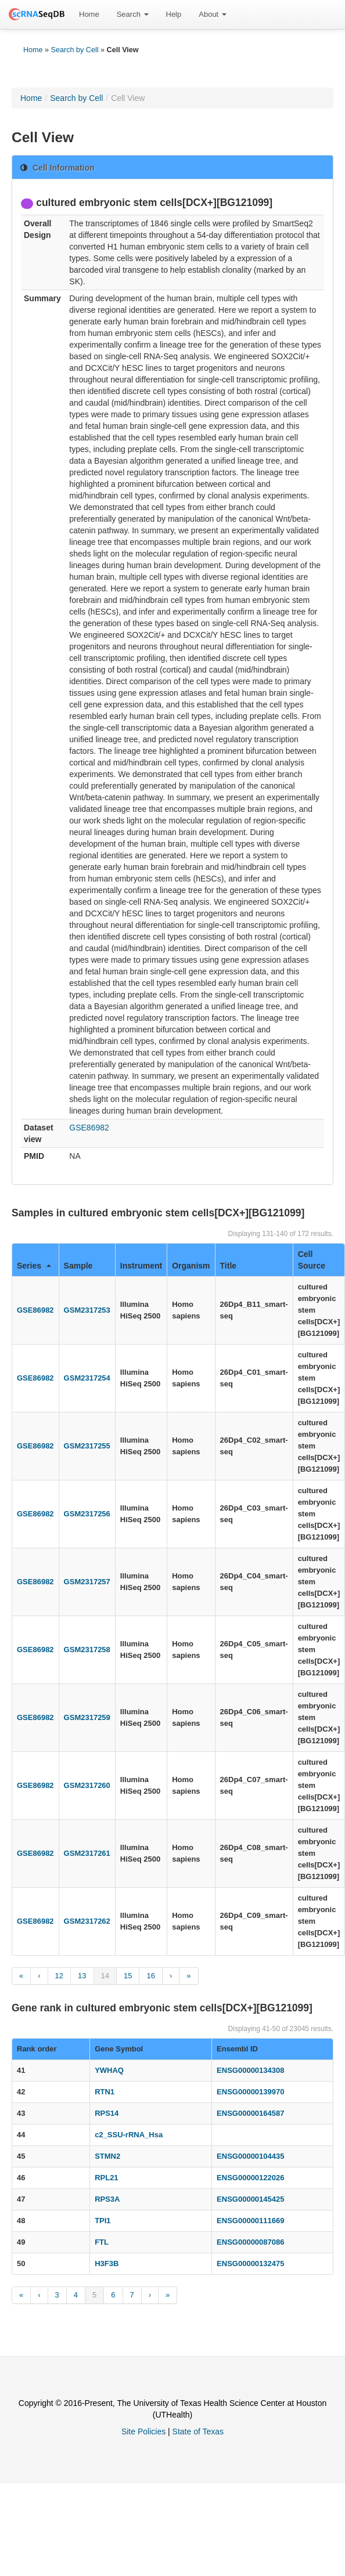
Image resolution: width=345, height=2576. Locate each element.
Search (133, 14)
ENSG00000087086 (250, 2242)
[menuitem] (89, 14)
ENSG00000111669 (250, 2220)
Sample (78, 1265)
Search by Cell (75, 50)
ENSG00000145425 (250, 2199)
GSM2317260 (87, 1785)
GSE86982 (89, 1127)
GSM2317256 (87, 1513)
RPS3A (107, 2199)
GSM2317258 (87, 1649)
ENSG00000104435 (250, 2156)
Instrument (141, 1265)
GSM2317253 (87, 1310)
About (213, 14)
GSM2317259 (87, 1717)
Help (174, 14)
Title (228, 1265)
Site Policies (143, 2431)
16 (150, 1975)
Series (34, 1265)
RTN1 (104, 2091)
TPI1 (102, 2220)
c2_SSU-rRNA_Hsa (129, 2134)
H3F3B (106, 2263)
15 (128, 1975)
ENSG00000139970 (250, 2091)
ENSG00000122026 (250, 2177)
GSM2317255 (87, 1445)
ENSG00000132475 (250, 2263)
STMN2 (107, 2156)
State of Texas (198, 2431)
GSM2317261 (87, 1853)
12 (59, 1975)
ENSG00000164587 (250, 2113)
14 (105, 1975)
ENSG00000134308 (250, 2070)
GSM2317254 (87, 1378)
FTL (102, 2242)
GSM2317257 (87, 1581)
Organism (191, 1265)
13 (82, 1975)
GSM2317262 (87, 1921)
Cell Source (311, 1259)
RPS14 (106, 2113)
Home (89, 14)
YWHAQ (109, 2070)
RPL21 (106, 2177)
